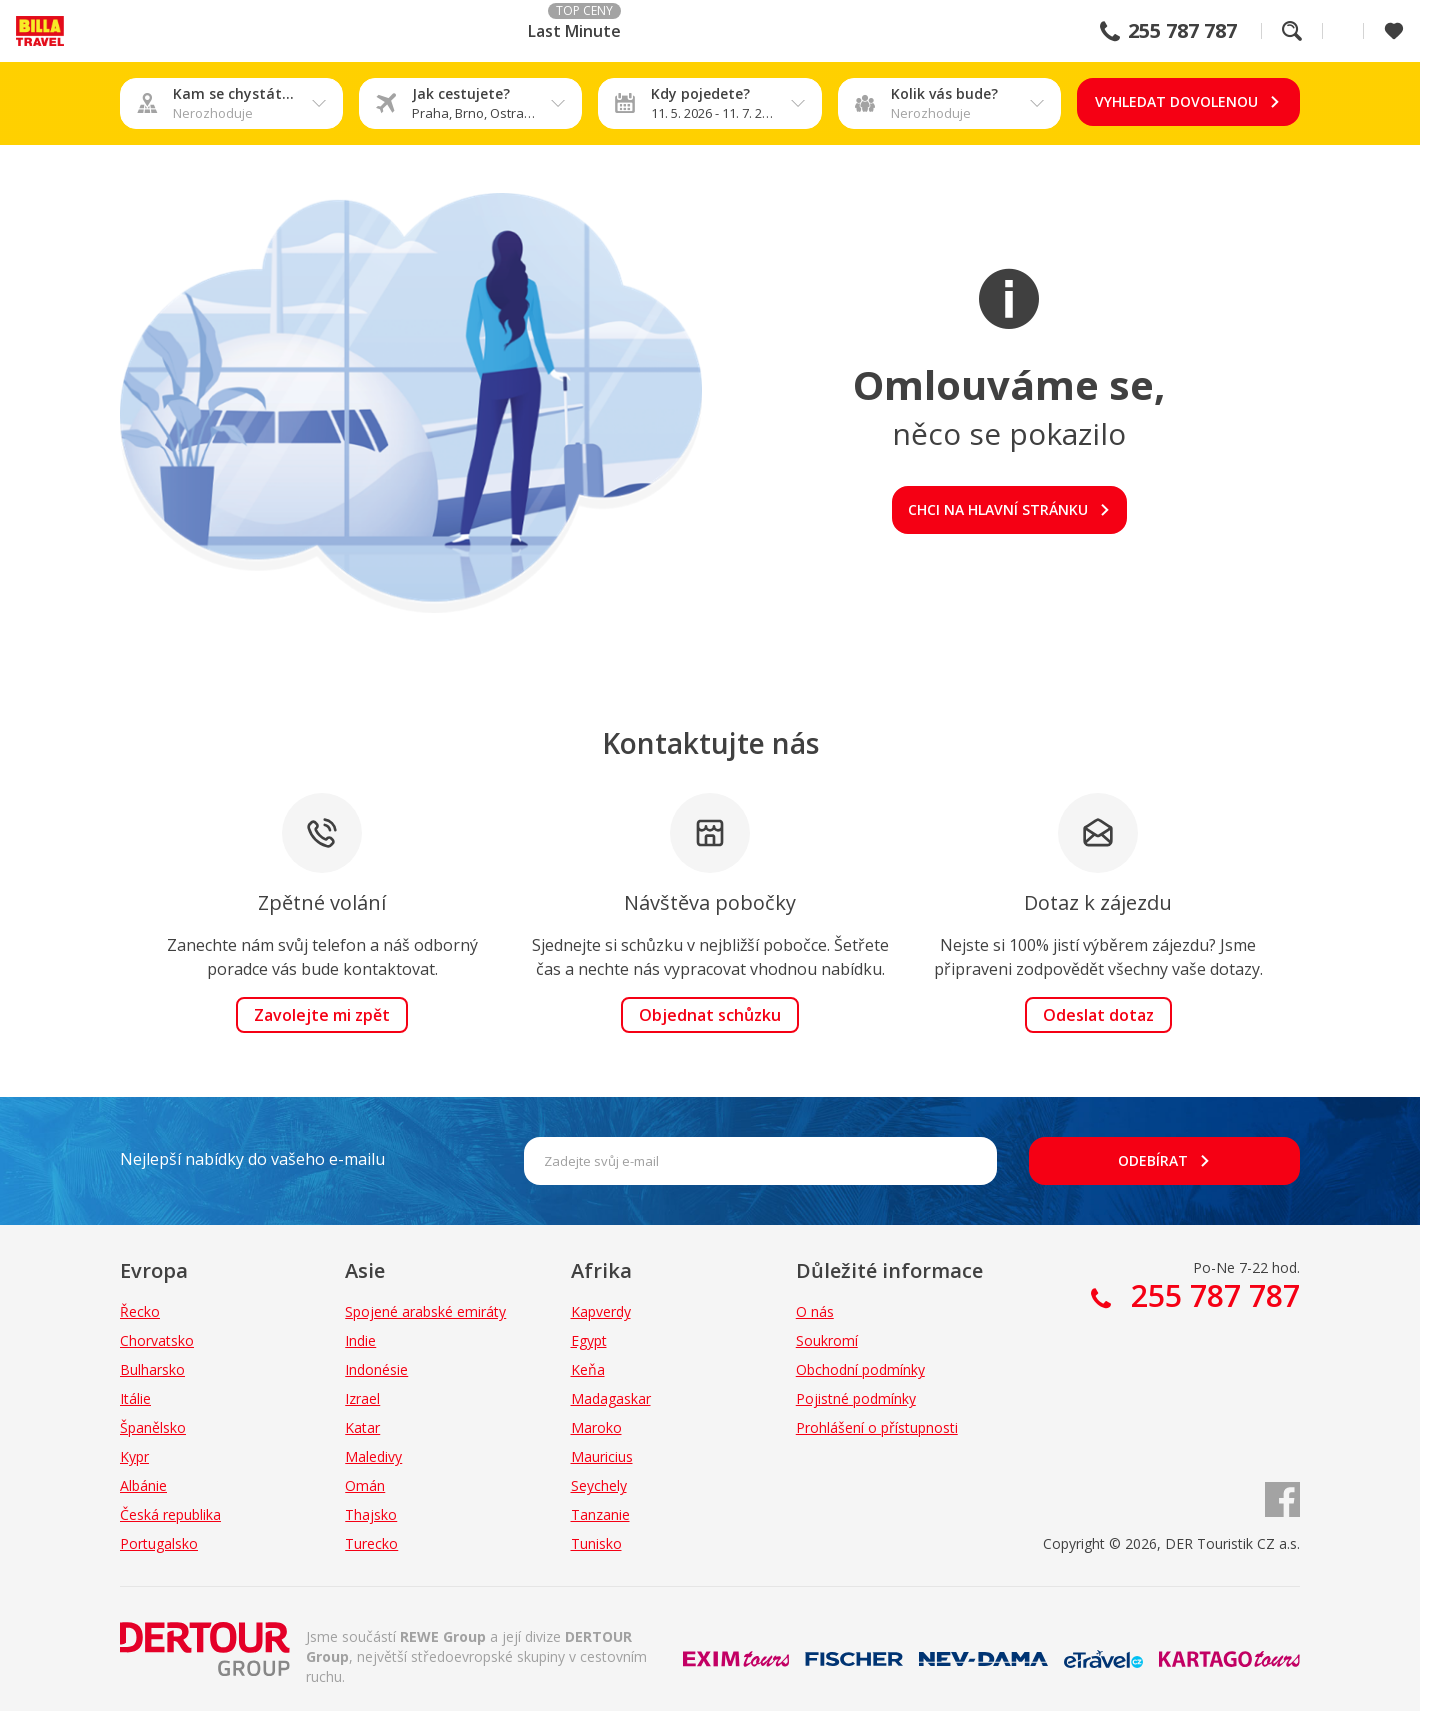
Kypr (134, 1456)
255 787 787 (1182, 31)
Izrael (362, 1398)
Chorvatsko (157, 1340)
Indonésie (376, 1369)
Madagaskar (611, 1398)
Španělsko (153, 1427)
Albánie (143, 1485)
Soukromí (827, 1340)
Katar (362, 1427)
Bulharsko (152, 1369)
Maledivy (373, 1456)
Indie (360, 1340)
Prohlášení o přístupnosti (877, 1427)
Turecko (371, 1543)
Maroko (596, 1427)
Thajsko (371, 1514)
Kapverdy (601, 1311)
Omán (365, 1485)
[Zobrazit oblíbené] (1394, 31)
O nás (815, 1311)
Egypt (589, 1340)
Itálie (135, 1398)
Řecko (140, 1311)
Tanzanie (600, 1514)
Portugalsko (159, 1543)
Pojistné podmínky (856, 1398)
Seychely (599, 1485)
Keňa (588, 1369)
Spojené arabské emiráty (425, 1311)
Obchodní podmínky (860, 1369)
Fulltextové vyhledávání (1292, 31)
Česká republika (170, 1514)
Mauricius (602, 1456)
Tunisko (596, 1543)
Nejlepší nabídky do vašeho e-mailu (252, 1159)
